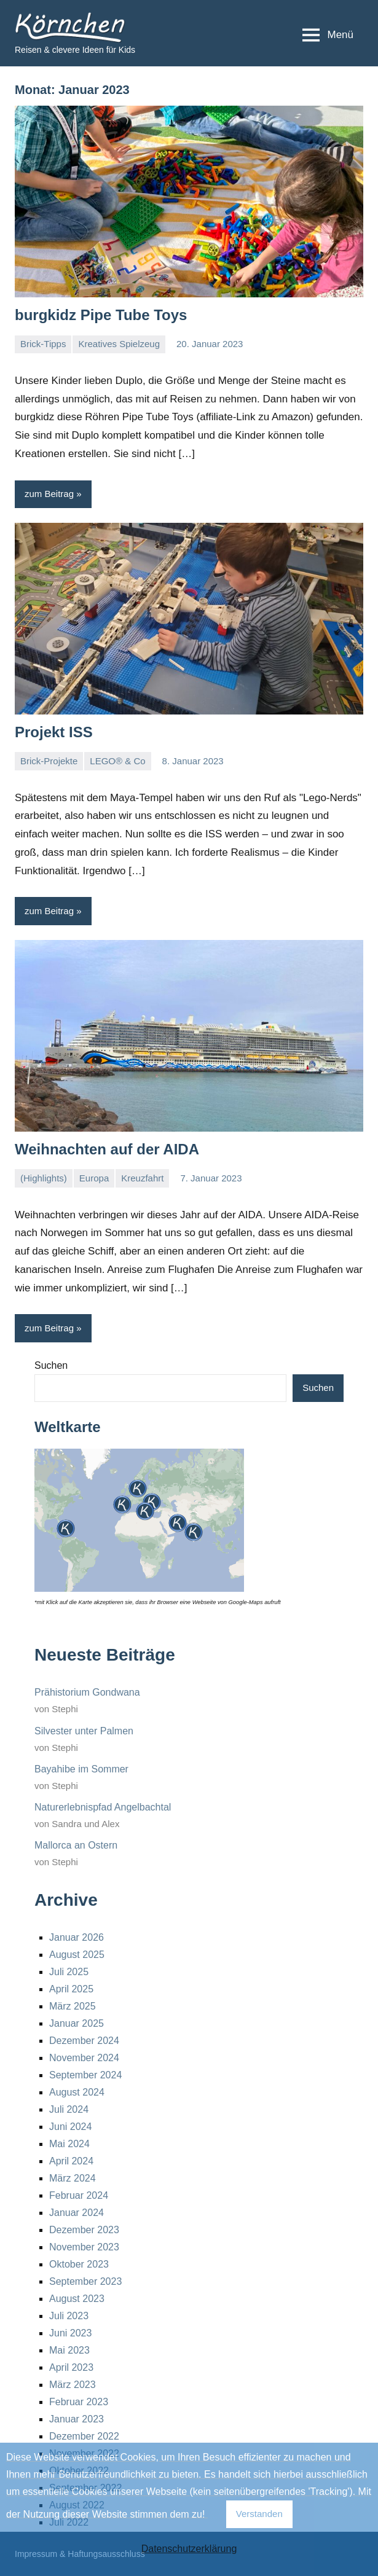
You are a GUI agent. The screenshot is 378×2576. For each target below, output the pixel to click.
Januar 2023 (76, 2419)
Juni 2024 (70, 2126)
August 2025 (76, 1954)
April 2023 (71, 2367)
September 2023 (85, 2281)
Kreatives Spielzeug (119, 344)
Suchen (51, 1365)
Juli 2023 (69, 2316)
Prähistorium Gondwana (87, 1692)
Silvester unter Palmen (83, 1731)
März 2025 (72, 2006)
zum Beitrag (49, 493)
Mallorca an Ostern (75, 1845)
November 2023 (84, 2247)
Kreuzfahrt (142, 1178)
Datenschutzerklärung (189, 2548)
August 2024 (76, 2092)
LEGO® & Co (117, 761)
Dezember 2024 (84, 2040)
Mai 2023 (69, 2350)
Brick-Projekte (48, 761)
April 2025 (71, 1989)
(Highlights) (43, 1178)
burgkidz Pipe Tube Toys (101, 315)
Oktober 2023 (79, 2264)
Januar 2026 (76, 1937)
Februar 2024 (78, 2195)
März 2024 (72, 2178)
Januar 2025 (76, 2023)
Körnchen (49, 22)
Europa (94, 1178)
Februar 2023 (78, 2402)
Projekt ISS (54, 732)
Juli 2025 (69, 1972)
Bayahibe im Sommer (81, 1769)
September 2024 (85, 2075)
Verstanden (259, 2513)
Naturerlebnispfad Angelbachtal (102, 1807)
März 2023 (72, 2384)
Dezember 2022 (84, 2436)
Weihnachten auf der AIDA (107, 1149)
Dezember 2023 (84, 2230)
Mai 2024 (69, 2144)
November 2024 (84, 2058)
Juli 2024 (69, 2109)
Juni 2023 (70, 2333)
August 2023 (76, 2298)
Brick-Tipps (43, 344)
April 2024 (71, 2161)
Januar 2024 (76, 2212)
